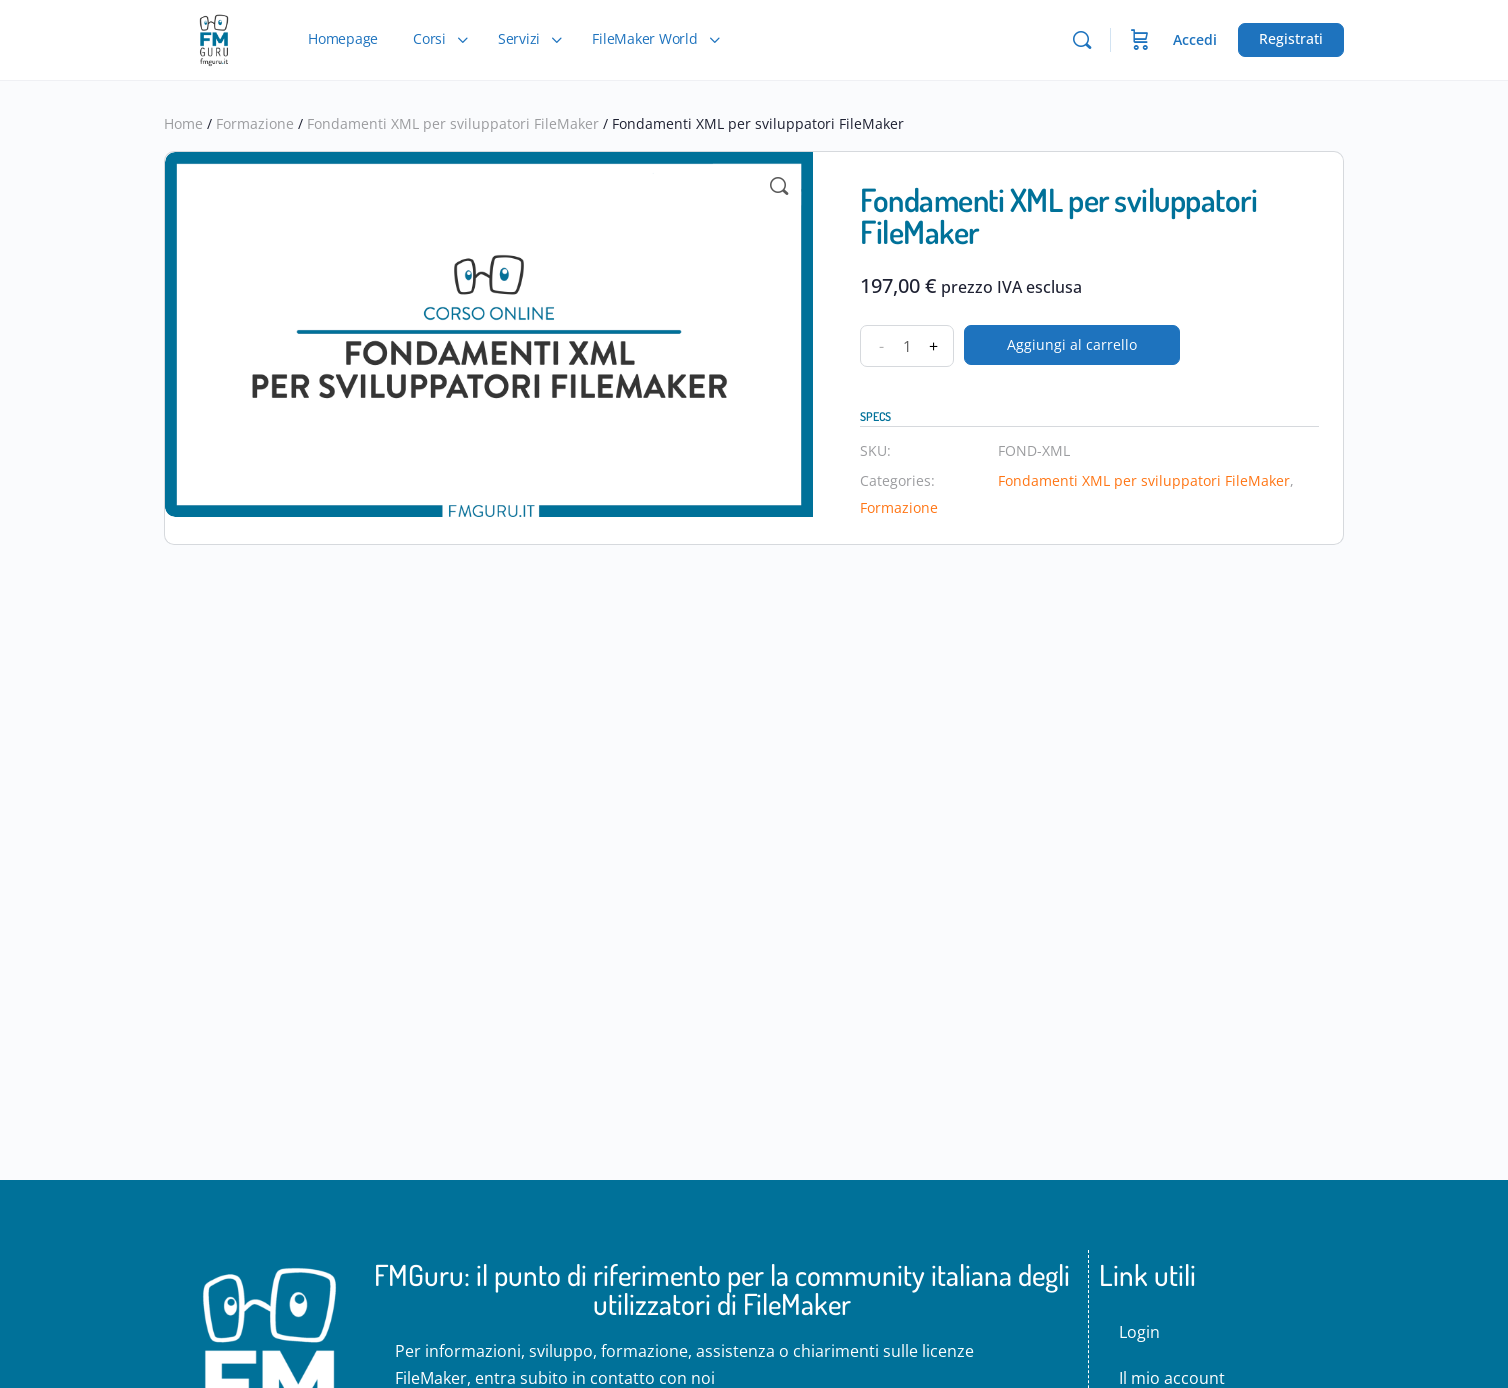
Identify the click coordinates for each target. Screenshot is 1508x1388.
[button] (779, 186)
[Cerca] (1082, 40)
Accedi (1195, 39)
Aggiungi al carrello (1072, 344)
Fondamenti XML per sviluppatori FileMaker (453, 123)
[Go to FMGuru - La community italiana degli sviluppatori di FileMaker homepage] (213, 36)
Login (1139, 1332)
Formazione (255, 123)
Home (183, 123)
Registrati (1291, 38)
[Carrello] (1140, 40)
